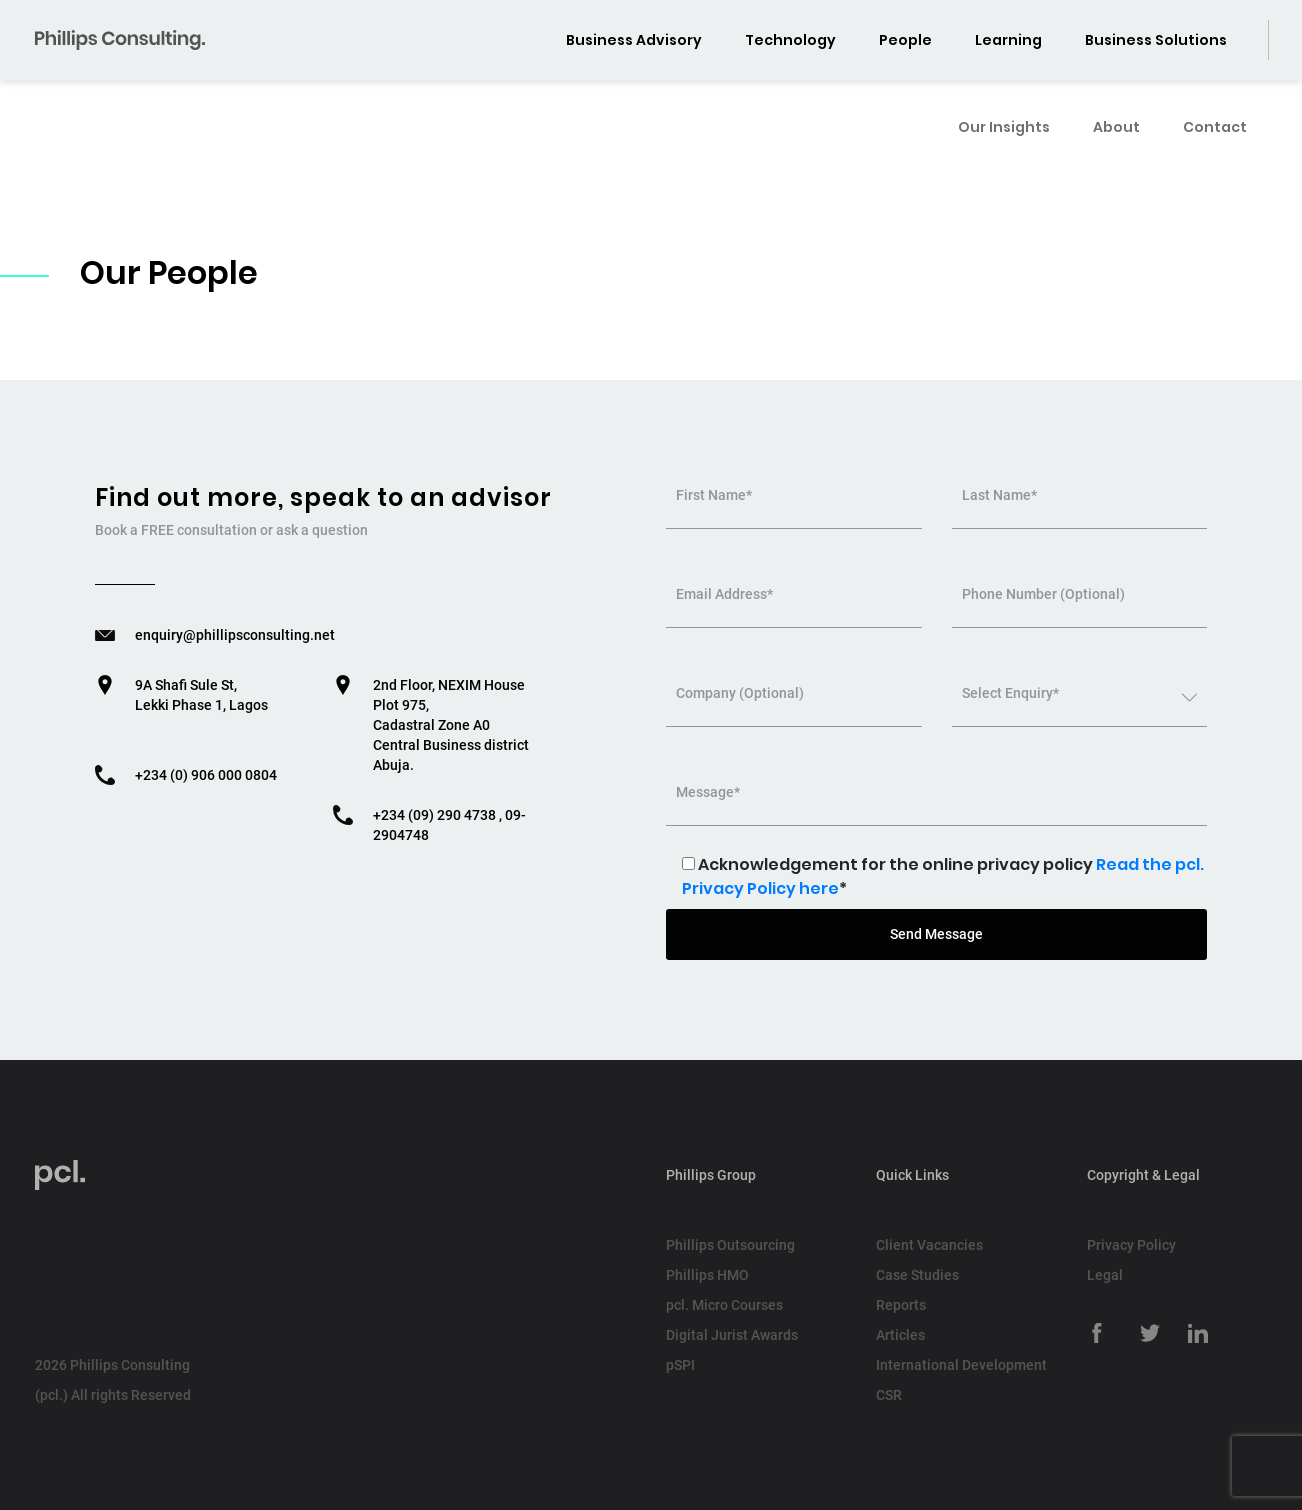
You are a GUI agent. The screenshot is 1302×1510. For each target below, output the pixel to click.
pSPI (680, 1365)
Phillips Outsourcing (730, 1245)
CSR (889, 1395)
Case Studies (917, 1275)
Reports (901, 1305)
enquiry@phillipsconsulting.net (235, 635)
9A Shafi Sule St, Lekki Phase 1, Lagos (201, 695)
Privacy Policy (1131, 1245)
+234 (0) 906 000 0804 (206, 775)
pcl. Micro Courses (724, 1305)
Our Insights (1004, 109)
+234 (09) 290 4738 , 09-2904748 (449, 825)
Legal (1105, 1275)
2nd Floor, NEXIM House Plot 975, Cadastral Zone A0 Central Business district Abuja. (451, 725)
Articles (900, 1335)
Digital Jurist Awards (732, 1335)
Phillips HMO (707, 1275)
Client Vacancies (929, 1245)
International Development (961, 1365)
